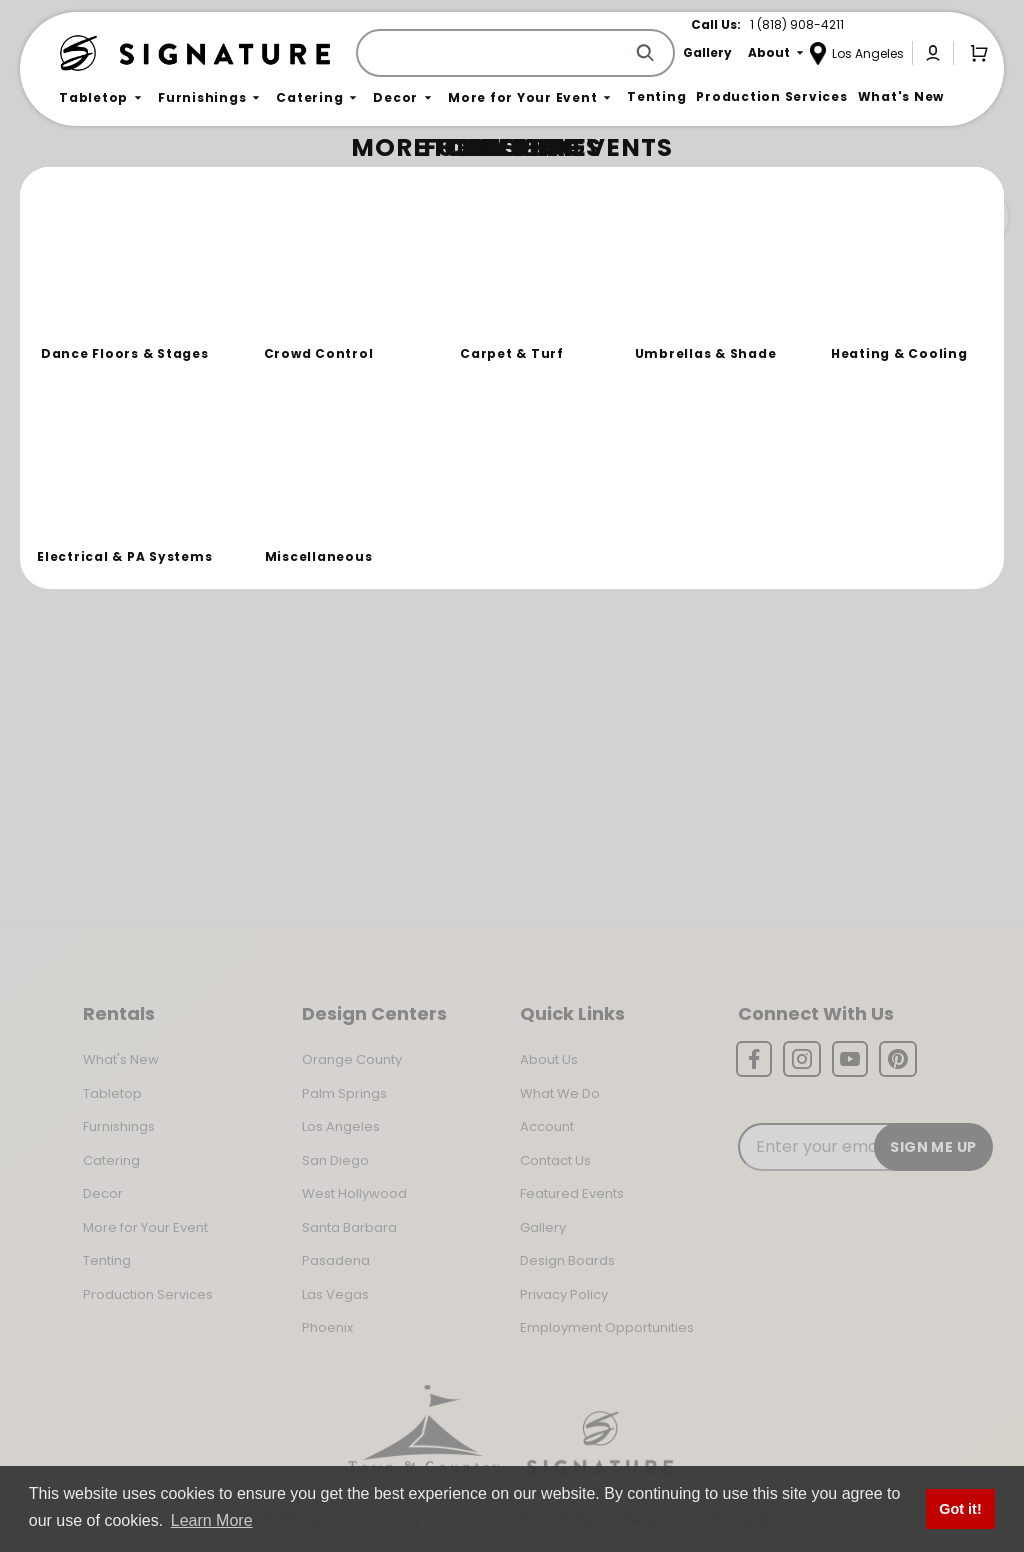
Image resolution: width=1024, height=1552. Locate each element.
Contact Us (555, 1160)
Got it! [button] (960, 1509)
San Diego (335, 1160)
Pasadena (336, 1260)
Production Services (148, 1294)
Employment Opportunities (607, 1327)
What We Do (560, 1093)
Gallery (543, 1227)
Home (82, 185)
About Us (549, 1059)
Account (547, 1126)
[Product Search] (493, 53)
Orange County (352, 1059)
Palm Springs (344, 1093)
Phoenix (327, 1327)
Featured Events (572, 1193)
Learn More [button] (212, 1520)
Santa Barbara (349, 1227)
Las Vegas (335, 1294)
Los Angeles (341, 1126)
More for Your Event (145, 1227)
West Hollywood (354, 1193)
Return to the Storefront (372, 302)
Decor (103, 1193)
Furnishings (119, 1126)
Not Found (147, 184)
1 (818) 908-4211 (797, 24)
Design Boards (567, 1260)
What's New (121, 1059)
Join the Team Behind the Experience (829, 217)
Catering (111, 1160)
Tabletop (112, 1093)
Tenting (107, 1260)
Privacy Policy (564, 1294)
